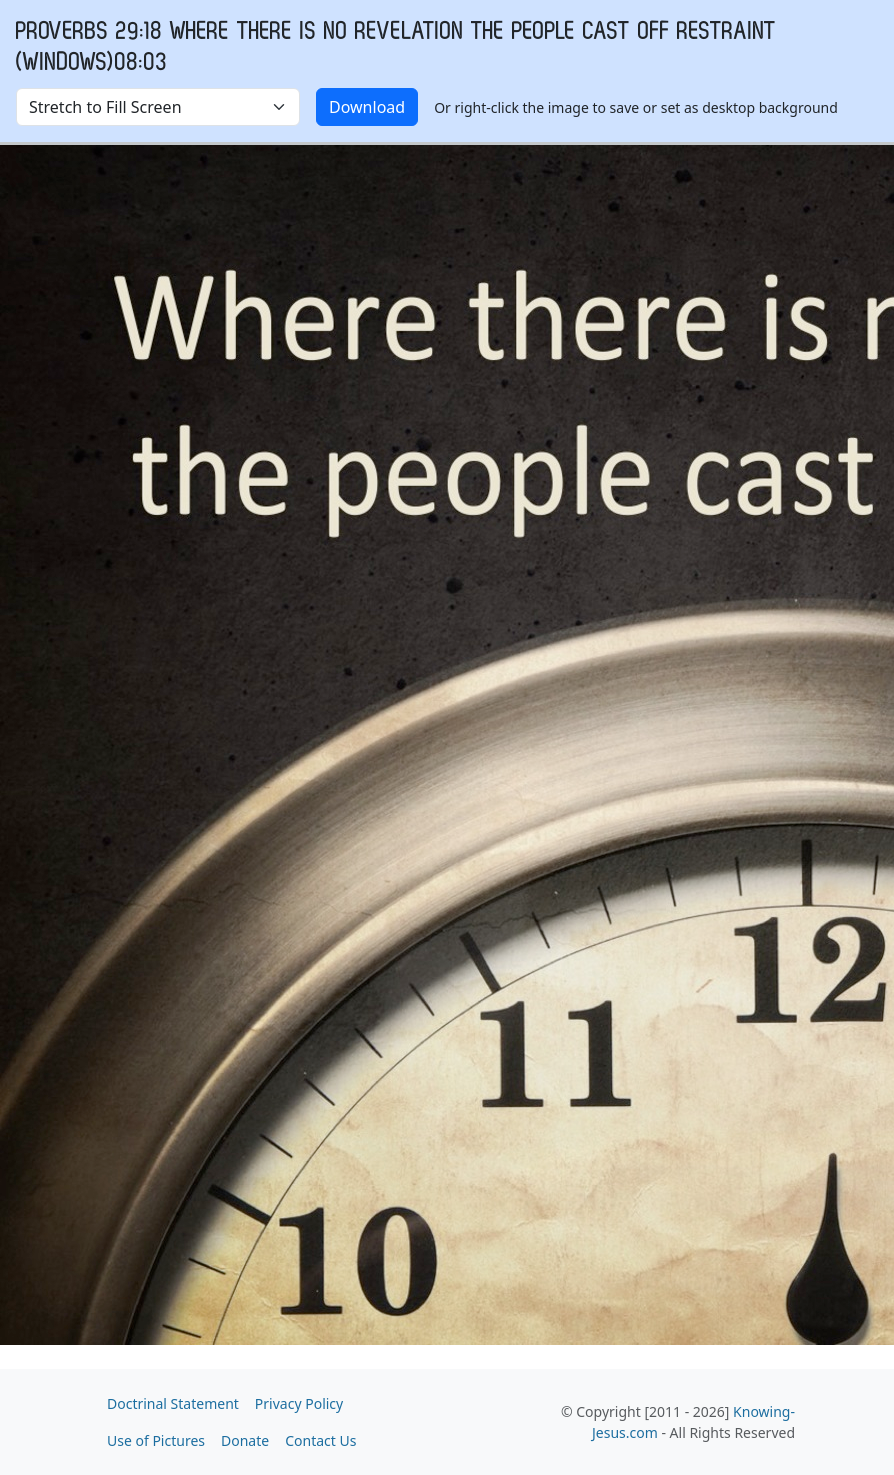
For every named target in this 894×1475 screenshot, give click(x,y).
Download (367, 107)
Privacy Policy (299, 1403)
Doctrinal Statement (173, 1403)
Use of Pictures (156, 1440)
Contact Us (320, 1440)
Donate (245, 1440)
